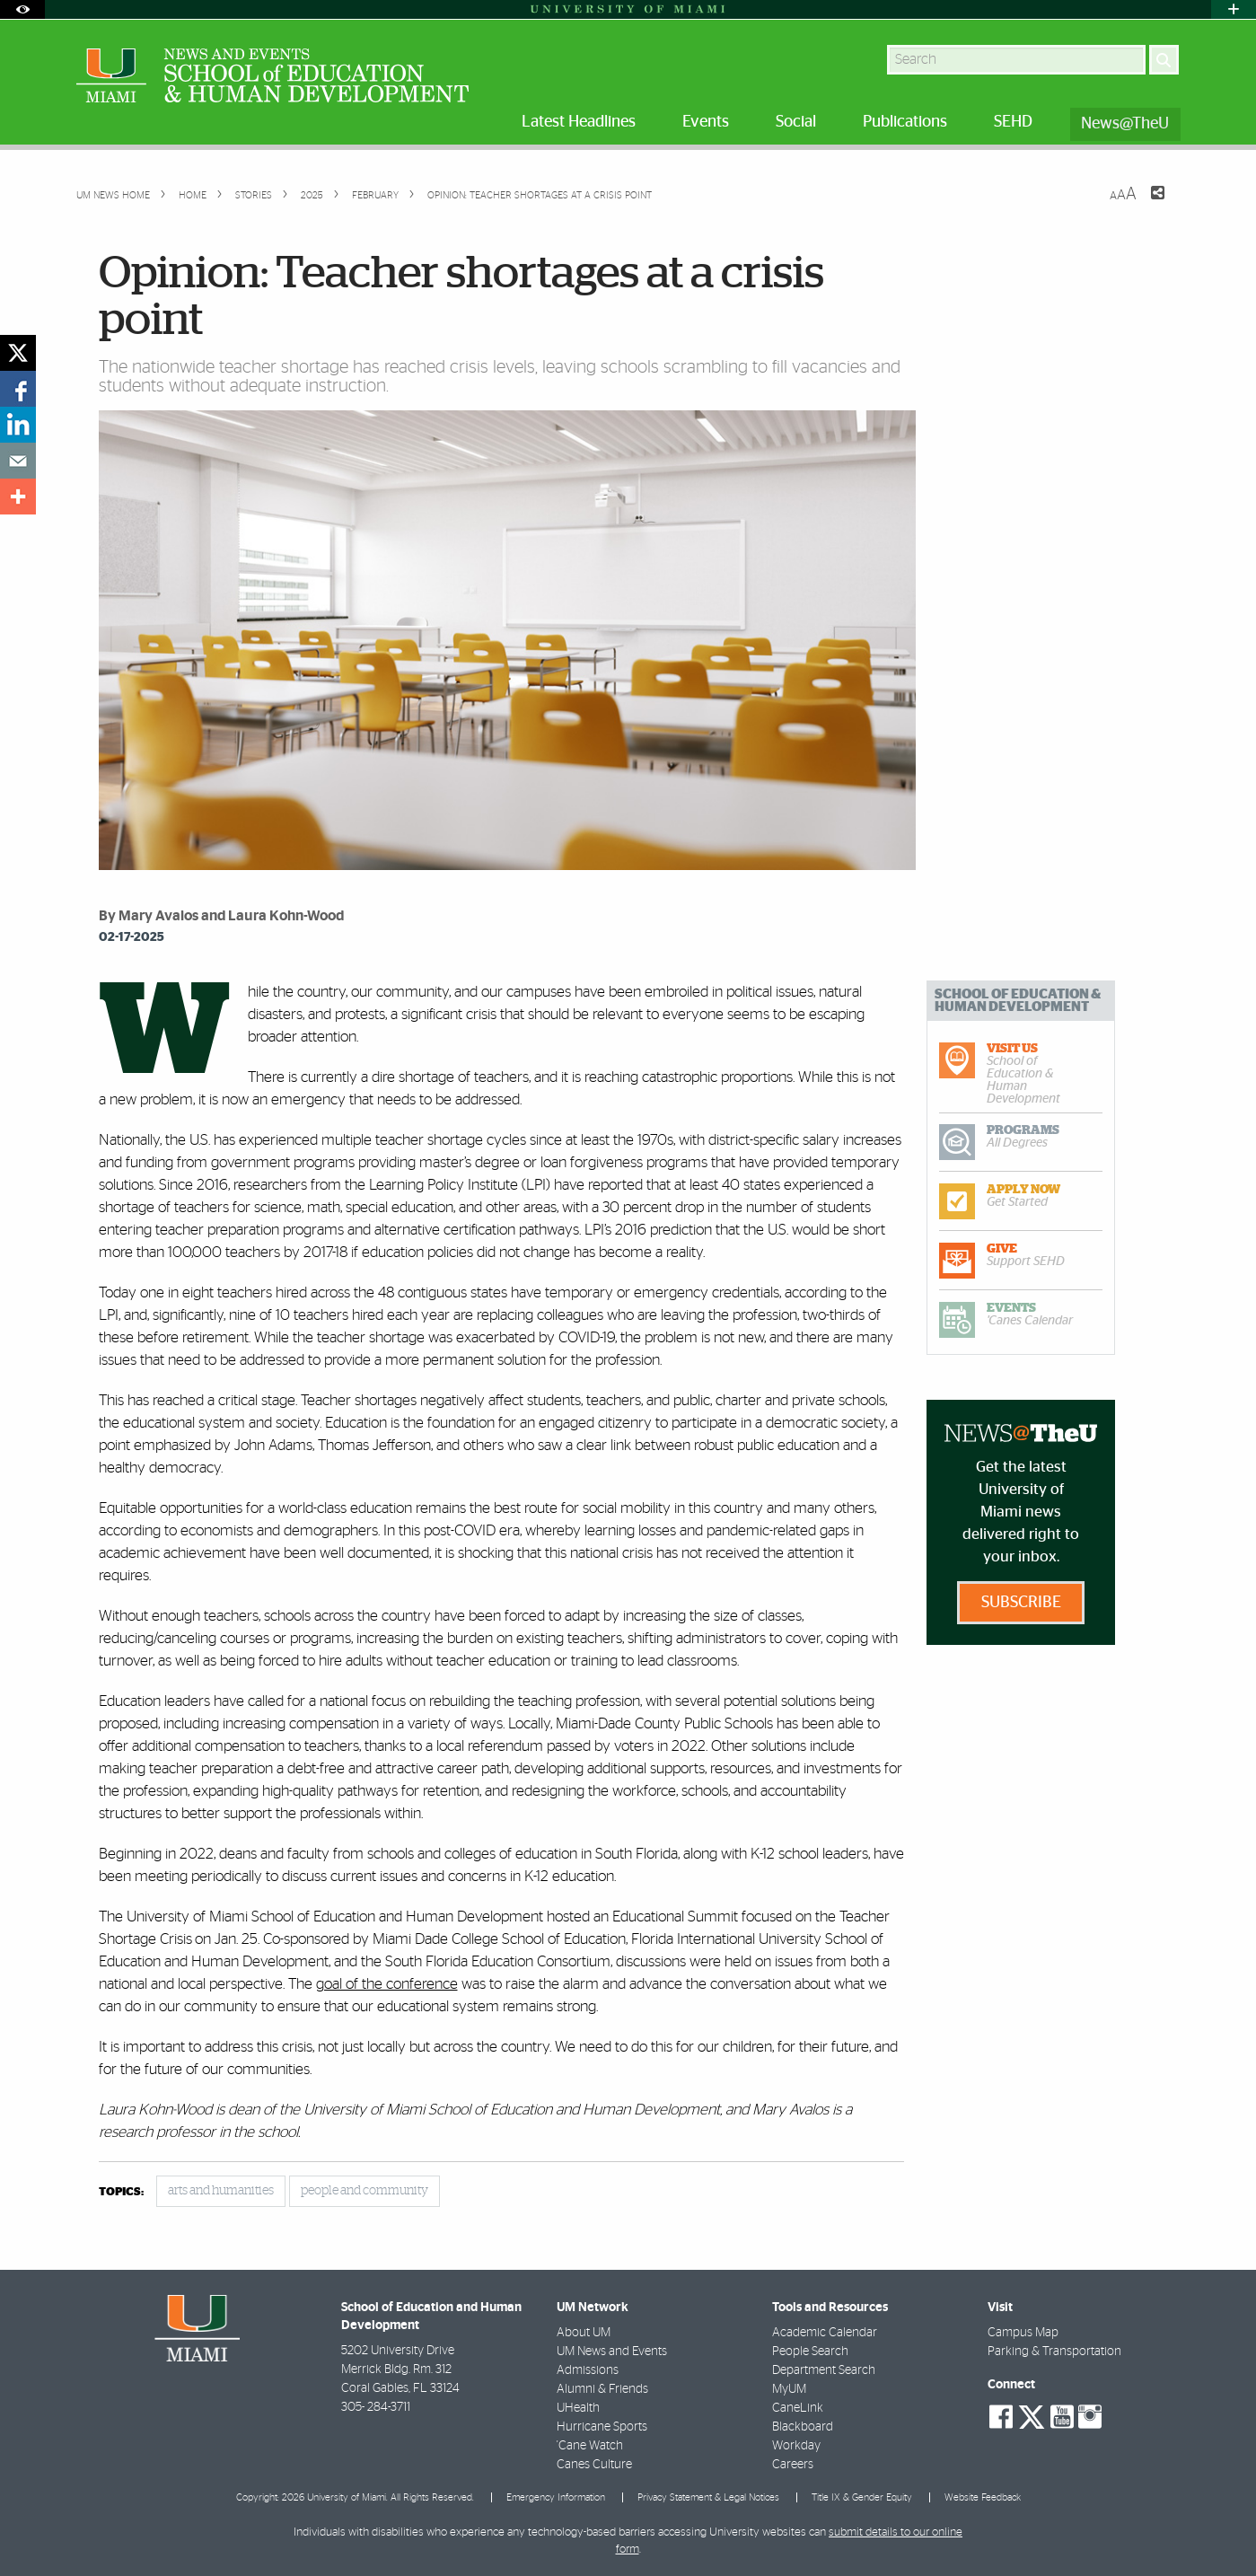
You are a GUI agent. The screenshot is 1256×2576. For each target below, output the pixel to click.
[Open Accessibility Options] (22, 9)
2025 (310, 195)
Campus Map (1023, 2332)
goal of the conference (387, 1983)
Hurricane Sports (602, 2427)
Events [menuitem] (705, 122)
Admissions (588, 2370)
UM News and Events (612, 2351)
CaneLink (797, 2408)
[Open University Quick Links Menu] (1233, 9)
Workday (796, 2446)
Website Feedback (982, 2497)
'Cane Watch (590, 2446)
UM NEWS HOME (113, 195)
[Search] (1164, 60)
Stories (252, 195)
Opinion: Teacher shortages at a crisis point (539, 195)
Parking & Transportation (1054, 2351)
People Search (810, 2351)
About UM (583, 2332)
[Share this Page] (1146, 204)
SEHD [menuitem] (1013, 122)
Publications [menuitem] (905, 122)
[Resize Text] (1123, 194)
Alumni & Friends (602, 2389)
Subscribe (1021, 1603)
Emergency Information (555, 2497)
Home (191, 195)
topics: (121, 2192)
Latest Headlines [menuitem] (579, 122)
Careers (792, 2464)
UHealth (578, 2408)
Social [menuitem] (796, 122)
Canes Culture (594, 2464)
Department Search (823, 2370)
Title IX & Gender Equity (862, 2497)
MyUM (789, 2389)
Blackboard (802, 2427)
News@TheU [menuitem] (1125, 124)
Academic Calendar (824, 2332)
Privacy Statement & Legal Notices (708, 2497)
